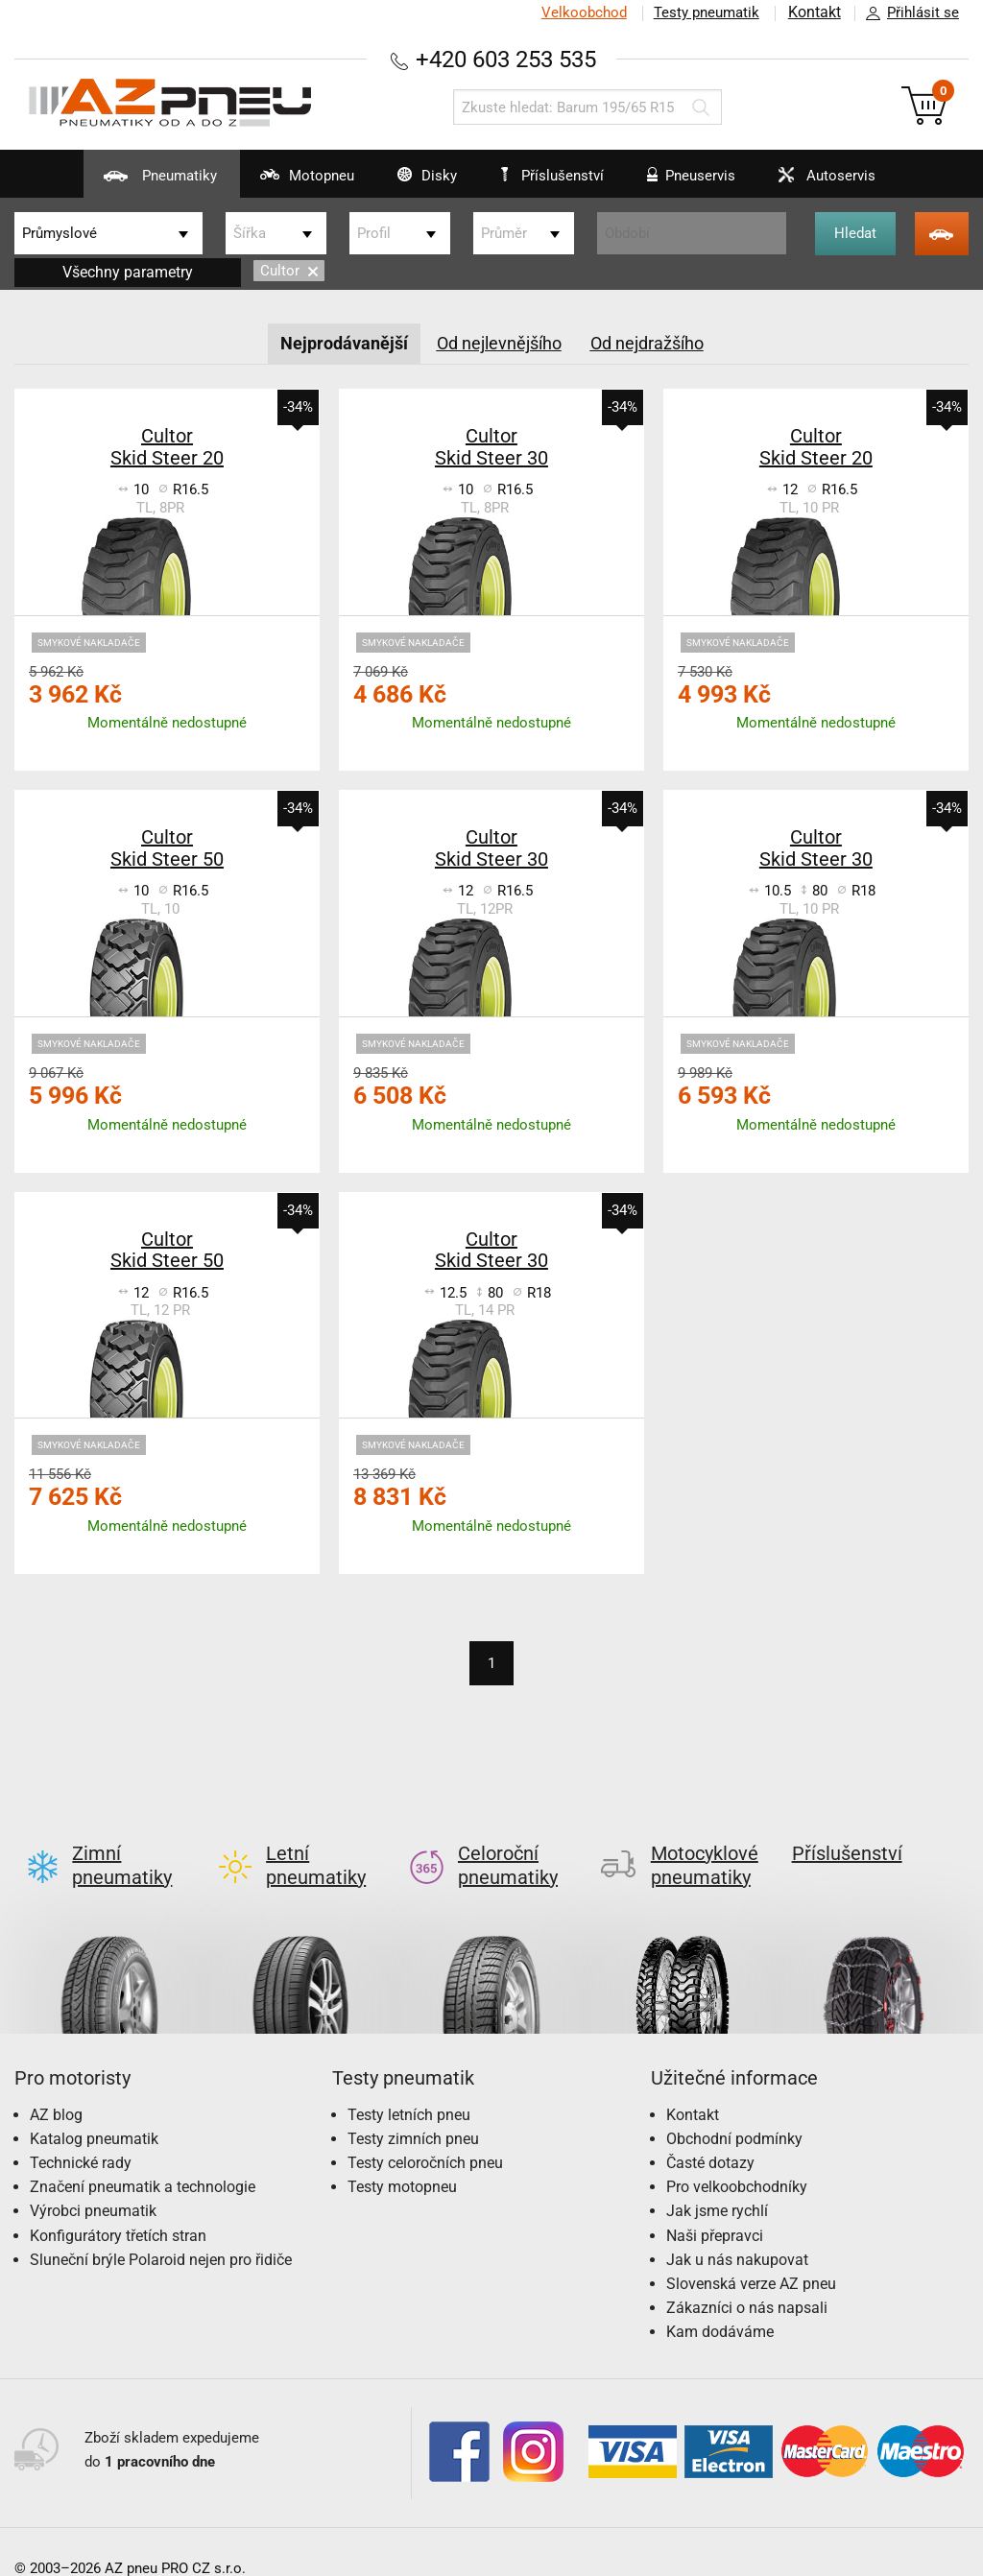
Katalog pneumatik (94, 2108)
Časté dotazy (710, 2132)
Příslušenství (556, 175)
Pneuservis (692, 182)
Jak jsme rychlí (717, 2180)
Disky (410, 182)
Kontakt (814, 12)
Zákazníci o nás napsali (746, 2277)
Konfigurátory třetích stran (118, 2205)
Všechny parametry (127, 272)
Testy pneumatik (705, 12)
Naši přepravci (714, 2205)
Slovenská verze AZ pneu (751, 2253)
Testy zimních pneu (413, 2108)
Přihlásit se (907, 13)
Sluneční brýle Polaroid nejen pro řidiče (161, 2229)
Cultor (289, 270)
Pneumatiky (124, 182)
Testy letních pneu (409, 2084)
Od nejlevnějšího (499, 343)
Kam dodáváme (720, 2301)
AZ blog (56, 2084)
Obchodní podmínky (734, 2108)
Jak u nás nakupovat (737, 2229)
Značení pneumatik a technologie (142, 2156)
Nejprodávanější (344, 343)
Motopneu (281, 182)
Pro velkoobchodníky (736, 2156)
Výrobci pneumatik (93, 2180)
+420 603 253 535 (506, 59)
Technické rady (81, 2132)
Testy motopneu (402, 2156)
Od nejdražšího (647, 343)
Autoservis (838, 182)
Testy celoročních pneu (425, 2132)
